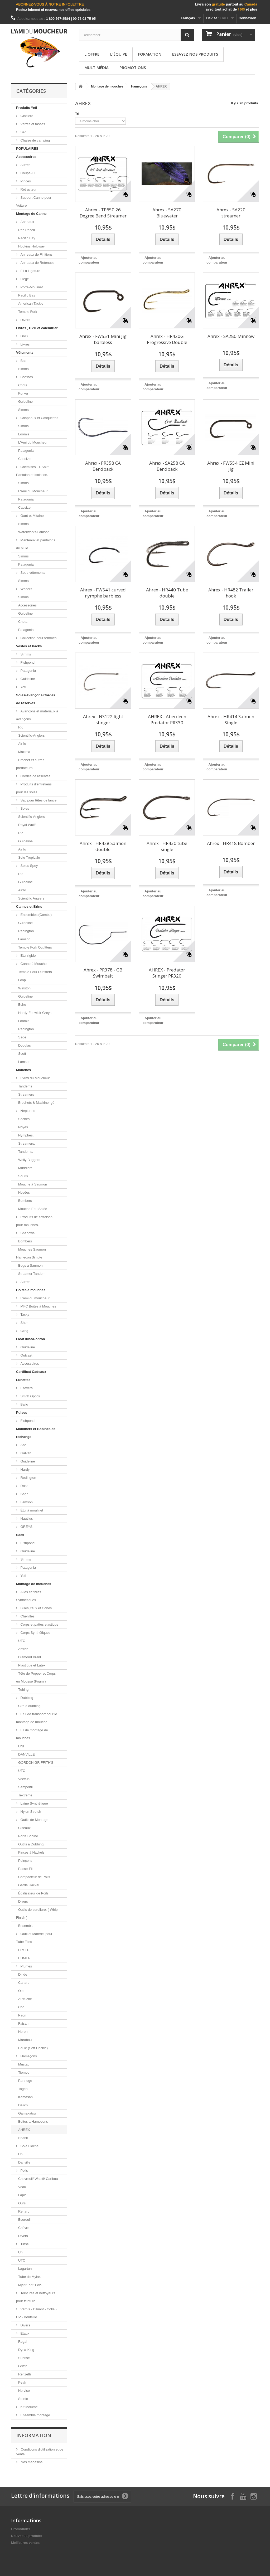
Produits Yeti (26, 108)
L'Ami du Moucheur (33, 442)
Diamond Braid (29, 1657)
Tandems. (25, 1152)
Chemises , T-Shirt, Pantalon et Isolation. (33, 471)
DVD (24, 336)
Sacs (20, 1535)
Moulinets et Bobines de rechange (36, 1433)
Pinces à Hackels (31, 1852)
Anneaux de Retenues (37, 263)
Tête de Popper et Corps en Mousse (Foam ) (36, 1677)
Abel (23, 1445)
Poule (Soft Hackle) (33, 2048)
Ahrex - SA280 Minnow (231, 336)
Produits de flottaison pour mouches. (34, 1221)
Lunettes (23, 1380)
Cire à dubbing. (29, 1706)
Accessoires (26, 157)
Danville (24, 2162)
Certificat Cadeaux (31, 1372)
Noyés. (23, 1127)
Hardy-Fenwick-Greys (34, 1013)
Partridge (25, 2081)
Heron (22, 2032)
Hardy (25, 1469)
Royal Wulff (27, 825)
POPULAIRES (27, 148)
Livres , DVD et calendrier (37, 328)
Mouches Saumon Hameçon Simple (31, 1253)
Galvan (25, 1453)
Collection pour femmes (38, 638)
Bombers (25, 1201)
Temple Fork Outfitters (35, 947)
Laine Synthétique (34, 1803)
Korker (23, 393)
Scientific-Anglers (31, 735)
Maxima (24, 752)
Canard (24, 1983)
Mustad (24, 2064)
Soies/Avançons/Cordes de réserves (35, 699)
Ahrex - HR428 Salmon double (103, 846)
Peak (22, 2382)
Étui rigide (28, 956)
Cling (24, 1331)
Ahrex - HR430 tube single (167, 846)
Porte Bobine (28, 1836)
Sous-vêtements (32, 573)
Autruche (25, 1999)
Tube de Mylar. (29, 2277)
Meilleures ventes (25, 2543)
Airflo (22, 744)
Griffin (22, 2366)
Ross (24, 1486)
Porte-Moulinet (31, 287)
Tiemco (23, 2072)
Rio (20, 727)
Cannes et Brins (29, 906)
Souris (23, 1176)
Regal (22, 2342)
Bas (23, 361)
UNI (21, 1746)
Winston (24, 988)
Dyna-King (26, 2350)
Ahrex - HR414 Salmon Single (231, 719)
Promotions (132, 67)
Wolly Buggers (29, 1160)
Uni (20, 2154)
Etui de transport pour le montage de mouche (36, 1718)
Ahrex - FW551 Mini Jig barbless (103, 339)
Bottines (26, 377)
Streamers (26, 1094)
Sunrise (24, 2358)
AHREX (24, 2130)
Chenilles (27, 1616)
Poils (24, 2170)
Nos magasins (31, 2462)
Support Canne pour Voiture (33, 201)
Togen (22, 2089)
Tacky (24, 1314)
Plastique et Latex (31, 1665)
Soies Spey (29, 866)
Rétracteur (28, 189)
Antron (23, 1649)
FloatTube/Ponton (30, 1339)
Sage (22, 1037)
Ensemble (25, 1926)
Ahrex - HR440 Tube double (167, 593)
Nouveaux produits (26, 2536)
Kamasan (25, 2097)
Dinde (22, 1974)
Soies (24, 808)
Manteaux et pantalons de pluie (35, 544)
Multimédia (96, 67)
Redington (26, 931)
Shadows (27, 1233)
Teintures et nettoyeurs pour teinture (35, 2297)
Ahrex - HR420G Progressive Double (167, 339)
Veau (22, 2187)
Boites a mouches (30, 1290)
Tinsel (25, 2244)
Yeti (23, 687)
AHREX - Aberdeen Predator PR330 (167, 719)
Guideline (25, 402)
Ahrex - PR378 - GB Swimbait (103, 973)
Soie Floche (29, 2146)
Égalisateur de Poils (33, 1893)
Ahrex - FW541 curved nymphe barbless (103, 593)
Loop (22, 980)
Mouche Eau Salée (32, 1209)
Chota (22, 385)
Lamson (24, 939)
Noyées (24, 1192)
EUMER (24, 1958)
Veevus (24, 1779)
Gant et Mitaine (32, 516)
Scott (22, 1054)
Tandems (25, 1086)
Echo (22, 1005)
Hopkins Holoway (31, 246)
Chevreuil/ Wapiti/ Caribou (38, 2179)
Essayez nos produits (195, 54)
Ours (22, 2203)
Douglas (24, 1045)
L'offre (91, 54)
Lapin (22, 2195)
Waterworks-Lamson (34, 532)
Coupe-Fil (27, 173)
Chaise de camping (35, 140)
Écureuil (24, 2220)
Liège (24, 279)
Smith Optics (30, 1396)
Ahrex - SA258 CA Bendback (167, 466)
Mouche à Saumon (32, 1184)
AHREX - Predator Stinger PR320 (167, 973)
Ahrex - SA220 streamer (230, 213)
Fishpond (27, 662)
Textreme (25, 1795)
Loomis (23, 434)
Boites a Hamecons (33, 2121)
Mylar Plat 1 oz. (30, 2285)
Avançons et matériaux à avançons (37, 715)
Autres (25, 165)
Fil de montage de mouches (32, 1734)
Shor (24, 1323)
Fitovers (26, 1388)
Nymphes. (26, 1135)
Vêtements (24, 352)
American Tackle (30, 303)
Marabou (25, 2040)
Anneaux (27, 222)
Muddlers (25, 1168)
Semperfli (25, 1787)
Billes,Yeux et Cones (36, 1608)
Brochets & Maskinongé (36, 1103)
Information (33, 2435)
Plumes (26, 1966)
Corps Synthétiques (35, 1633)
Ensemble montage (35, 2415)
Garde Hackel (28, 1885)
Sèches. (24, 1119)
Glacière (26, 116)
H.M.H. (23, 1950)
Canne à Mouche (33, 964)
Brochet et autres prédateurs (30, 764)
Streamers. (26, 1143)
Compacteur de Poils (34, 1877)
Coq (21, 2007)
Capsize (24, 459)
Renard (24, 2211)
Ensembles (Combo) (36, 915)
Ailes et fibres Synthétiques (28, 1596)
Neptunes (27, 1111)
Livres (25, 344)
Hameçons (28, 2056)
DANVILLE (26, 1754)
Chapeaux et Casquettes (39, 418)
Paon (22, 2015)
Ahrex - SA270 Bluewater (166, 213)
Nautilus (26, 1518)
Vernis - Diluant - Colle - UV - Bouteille (36, 2313)
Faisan (23, 2023)
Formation (149, 54)
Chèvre (23, 2228)
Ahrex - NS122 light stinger (103, 719)
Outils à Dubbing (31, 1844)
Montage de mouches (33, 1584)
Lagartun (25, 2269)
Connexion (247, 18)
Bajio (24, 1404)
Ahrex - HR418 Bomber (231, 843)
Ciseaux (24, 1828)
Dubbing (26, 1698)
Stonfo (23, 2399)
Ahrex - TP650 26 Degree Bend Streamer (103, 213)
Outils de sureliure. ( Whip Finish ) (37, 1913)
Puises (21, 1413)
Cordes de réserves (35, 776)
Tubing (23, 1690)
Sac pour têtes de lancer (39, 800)
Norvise (24, 2391)
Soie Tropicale (29, 857)
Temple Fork (27, 312)
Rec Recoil (26, 230)
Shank (23, 2138)
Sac (23, 132)
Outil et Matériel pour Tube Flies (34, 1938)
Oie (20, 1991)
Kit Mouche (29, 2407)
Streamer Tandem (31, 1274)
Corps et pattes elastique (39, 1624)
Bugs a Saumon (30, 1265)
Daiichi (23, 2105)
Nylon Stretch (30, 1812)
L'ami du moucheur (35, 1298)
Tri (77, 114)
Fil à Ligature (30, 271)
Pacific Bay (26, 238)
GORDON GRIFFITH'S (35, 1763)
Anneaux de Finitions (36, 254)
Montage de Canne (31, 214)
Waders (26, 589)
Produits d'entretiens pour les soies (34, 788)
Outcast (26, 1355)
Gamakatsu (27, 2113)
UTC (21, 1641)
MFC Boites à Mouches (38, 1306)
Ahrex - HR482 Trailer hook (230, 593)
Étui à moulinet (31, 1510)
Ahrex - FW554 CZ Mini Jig (230, 466)
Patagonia (26, 451)
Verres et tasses (32, 124)
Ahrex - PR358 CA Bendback (103, 466)
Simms (23, 369)
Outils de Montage (34, 1820)
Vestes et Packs (29, 646)
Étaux (24, 2333)
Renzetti (24, 2374)
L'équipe (118, 54)
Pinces (25, 181)
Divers (25, 320)
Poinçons (25, 1861)
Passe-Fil (25, 1869)
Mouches (23, 1070)
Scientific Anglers (31, 898)
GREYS (26, 1527)
